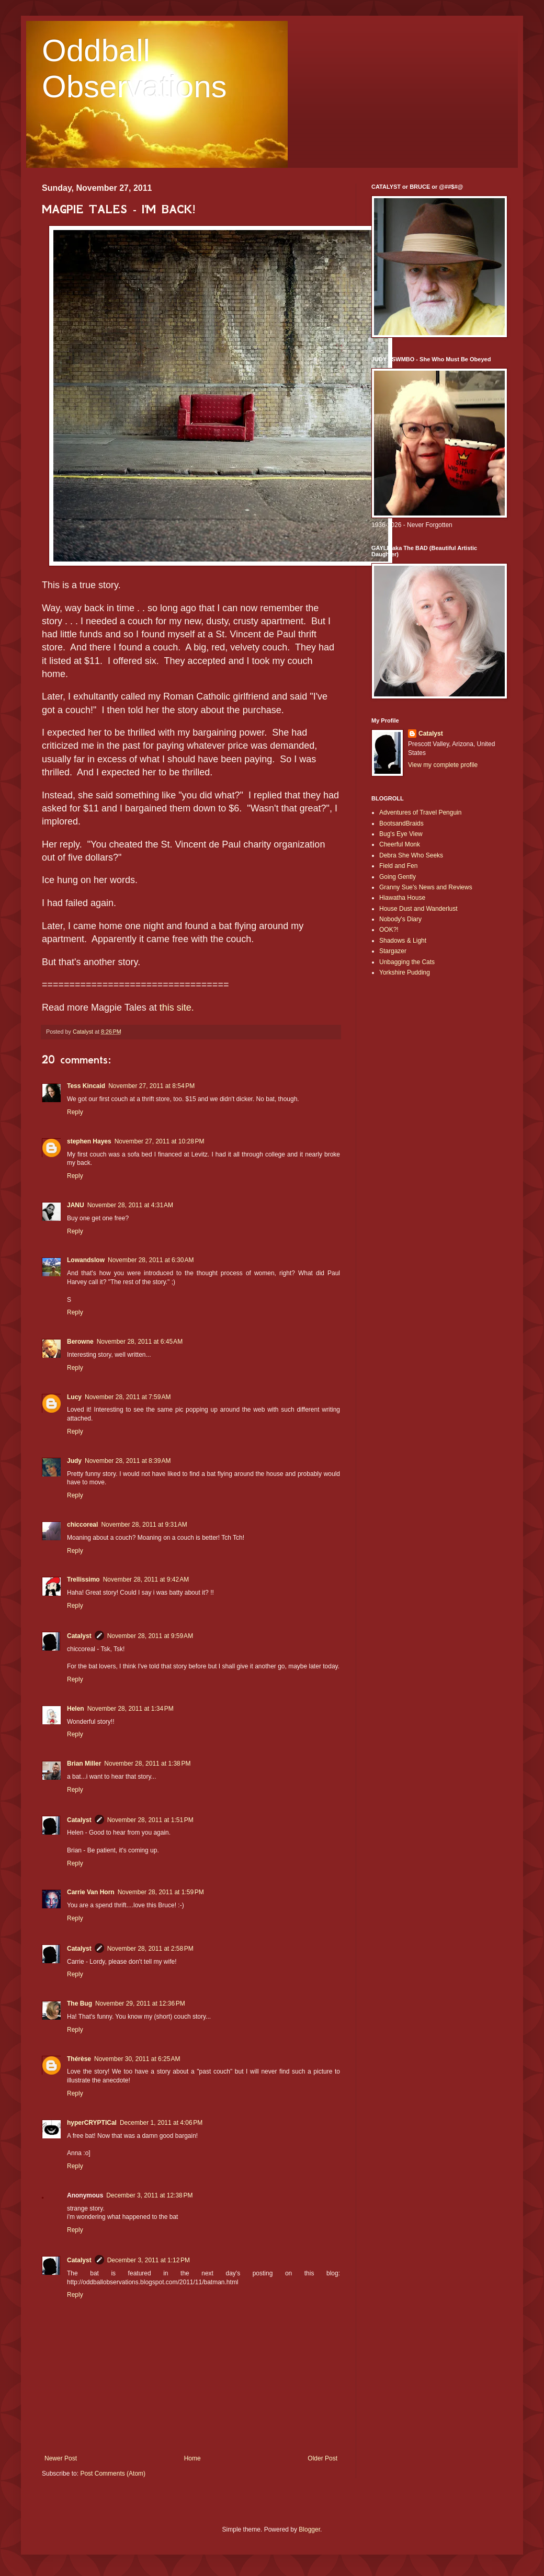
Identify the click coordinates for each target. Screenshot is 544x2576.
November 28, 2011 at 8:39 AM (128, 1460)
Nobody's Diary (400, 919)
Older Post (322, 2458)
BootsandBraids (401, 823)
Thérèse (79, 2059)
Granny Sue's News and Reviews (425, 887)
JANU (75, 1205)
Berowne (80, 1341)
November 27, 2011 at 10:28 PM (160, 1141)
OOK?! (389, 929)
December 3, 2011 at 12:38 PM (149, 2195)
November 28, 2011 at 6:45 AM (140, 1341)
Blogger (309, 2529)
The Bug (79, 2003)
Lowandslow (86, 1260)
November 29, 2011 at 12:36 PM (140, 2003)
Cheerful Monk (399, 844)
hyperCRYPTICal (92, 2122)
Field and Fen (398, 865)
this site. (177, 1007)
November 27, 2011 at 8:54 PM (151, 1086)
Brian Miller (84, 1763)
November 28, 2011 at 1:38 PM (147, 1763)
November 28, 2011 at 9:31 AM (144, 1524)
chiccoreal (82, 1524)
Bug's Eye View (401, 834)
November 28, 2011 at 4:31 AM (130, 1205)
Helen (75, 1708)
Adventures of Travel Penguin (420, 812)
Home (192, 2458)
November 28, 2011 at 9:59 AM (150, 1636)
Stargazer (392, 951)
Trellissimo (83, 1579)
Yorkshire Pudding (404, 972)
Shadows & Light (402, 940)
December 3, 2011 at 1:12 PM (148, 2260)
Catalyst (79, 1636)
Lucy (74, 1397)
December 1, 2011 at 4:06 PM (161, 2122)
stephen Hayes (89, 1141)
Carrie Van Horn (91, 1892)
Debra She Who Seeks (411, 855)
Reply (75, 1112)
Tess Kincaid (86, 1086)
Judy (74, 1460)
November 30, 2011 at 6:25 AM (137, 2059)
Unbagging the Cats (407, 962)
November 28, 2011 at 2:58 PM (150, 1948)
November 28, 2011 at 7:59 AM (128, 1397)
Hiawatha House (402, 897)
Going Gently (397, 876)
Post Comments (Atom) (112, 2473)
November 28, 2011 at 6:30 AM (151, 1260)
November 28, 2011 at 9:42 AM (146, 1579)
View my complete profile (443, 765)
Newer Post (60, 2458)
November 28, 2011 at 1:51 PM (150, 1820)
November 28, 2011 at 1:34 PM (130, 1708)
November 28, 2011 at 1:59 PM (161, 1892)
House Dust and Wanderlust (418, 908)
